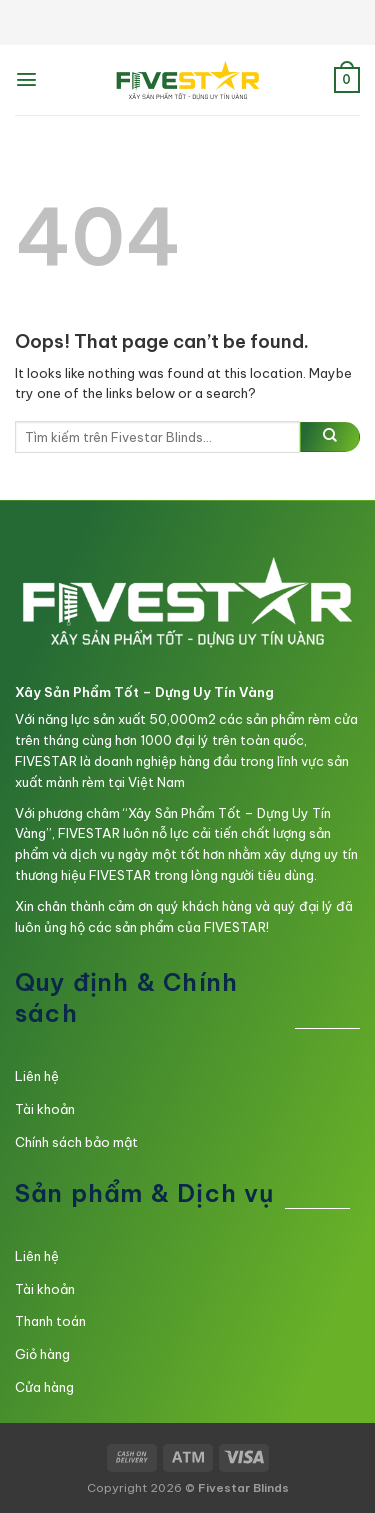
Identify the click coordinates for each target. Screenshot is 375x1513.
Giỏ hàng (42, 1354)
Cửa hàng (44, 1387)
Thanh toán (50, 1321)
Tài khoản (45, 1109)
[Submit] (330, 437)
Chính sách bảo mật (76, 1142)
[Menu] (26, 79)
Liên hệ (37, 1076)
